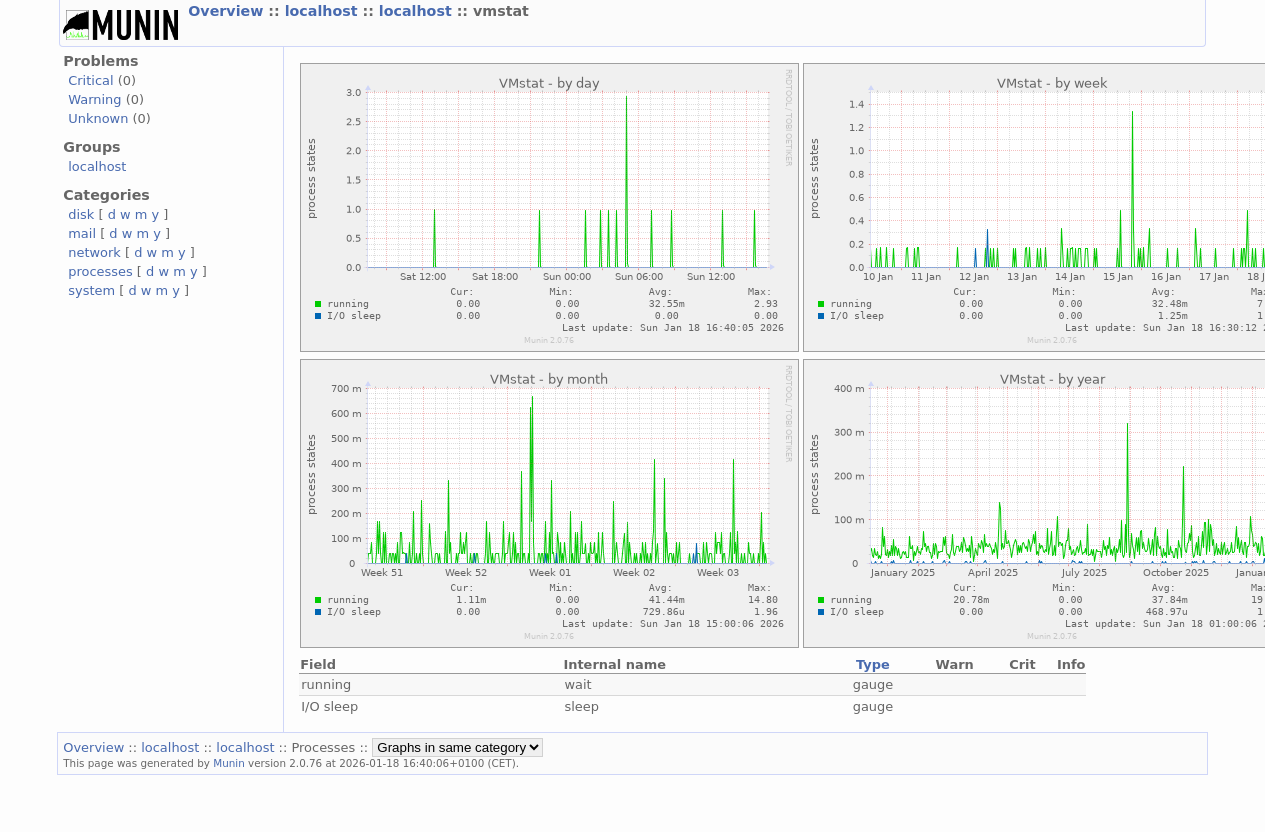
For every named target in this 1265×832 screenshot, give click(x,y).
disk (81, 214)
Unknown (98, 118)
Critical (90, 80)
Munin (229, 763)
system (91, 290)
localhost (324, 11)
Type (873, 664)
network (94, 252)
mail (82, 233)
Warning (94, 99)
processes (100, 271)
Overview (228, 11)
